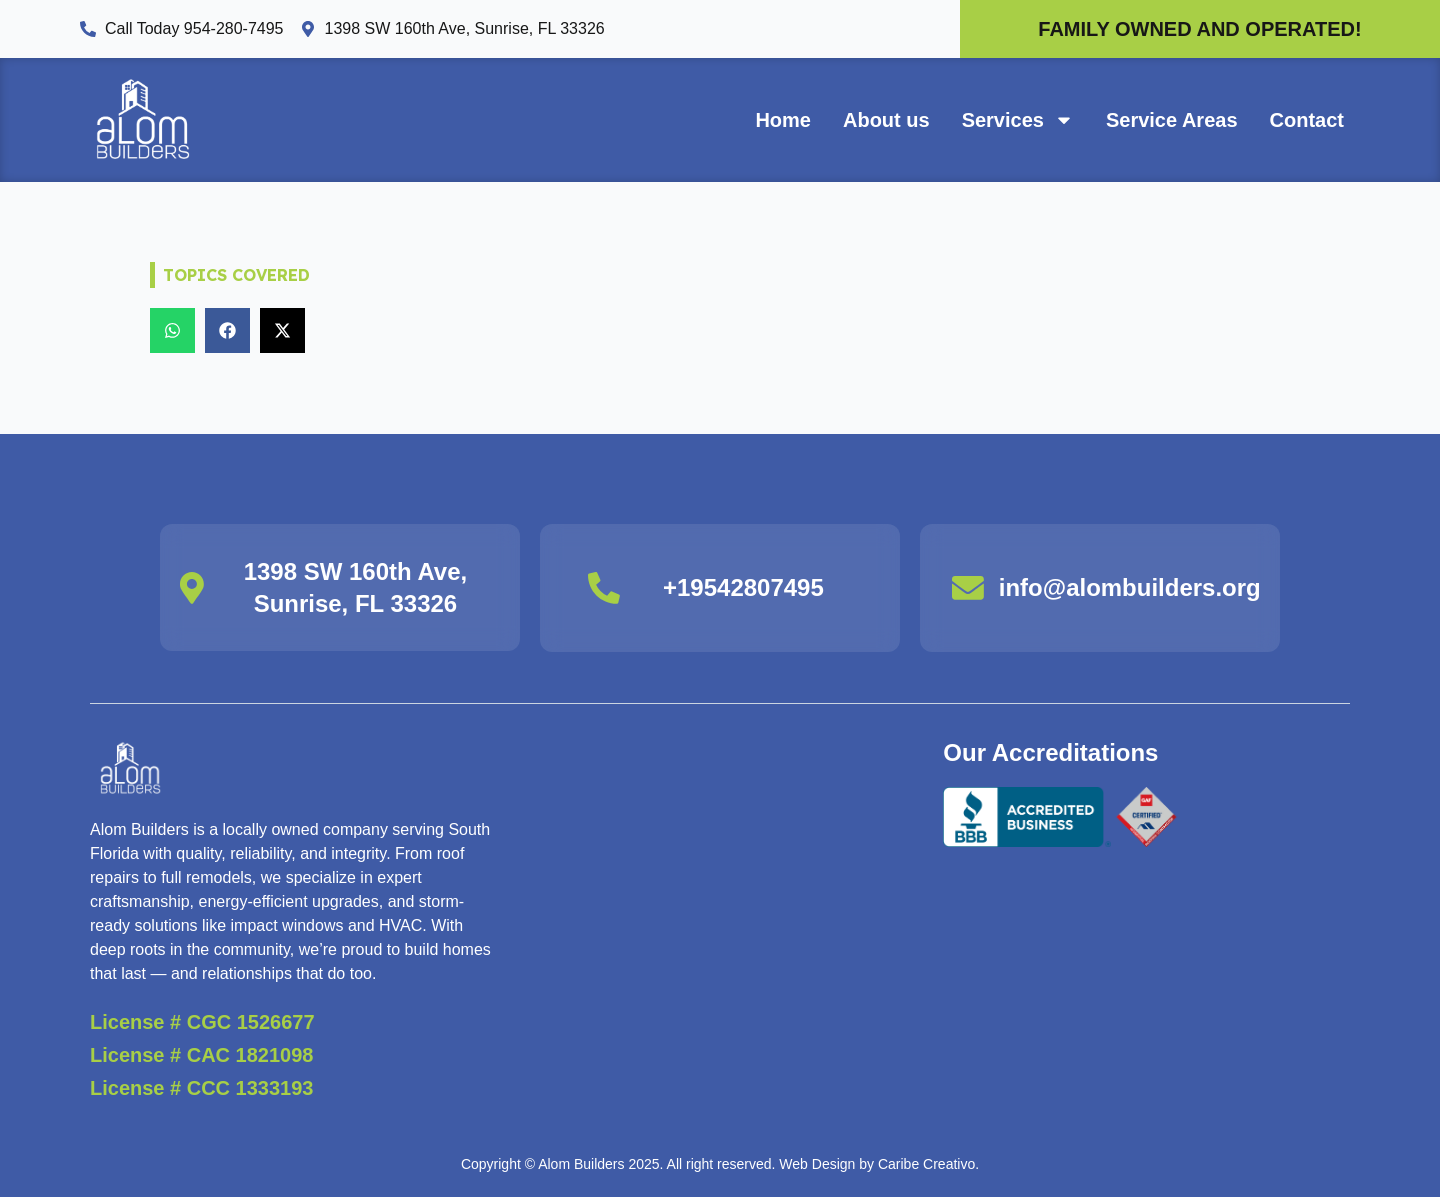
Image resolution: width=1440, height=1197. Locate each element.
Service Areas (1172, 120)
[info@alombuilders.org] (968, 588)
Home (783, 120)
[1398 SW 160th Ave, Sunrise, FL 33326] (192, 588)
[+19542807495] (604, 588)
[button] (172, 330)
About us (886, 120)
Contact (1307, 120)
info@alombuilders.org (1130, 587)
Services (1018, 120)
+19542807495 (743, 587)
